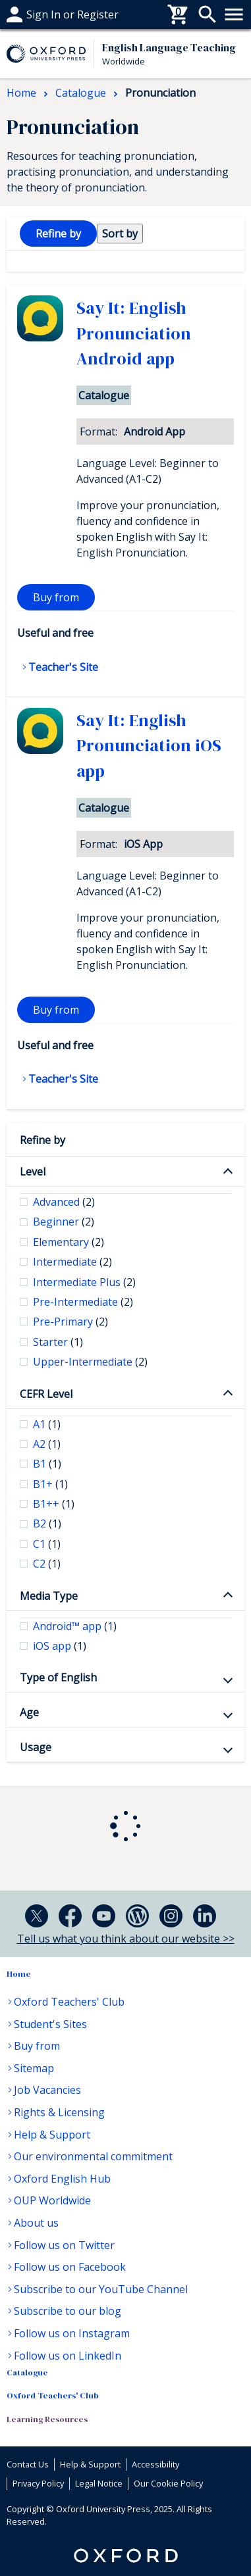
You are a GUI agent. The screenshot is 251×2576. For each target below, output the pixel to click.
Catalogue (27, 2372)
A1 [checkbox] (47, 1424)
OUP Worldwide (52, 2200)
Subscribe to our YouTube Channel (101, 2289)
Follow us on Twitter (64, 2245)
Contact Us (28, 2464)
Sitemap (34, 2068)
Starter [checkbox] (58, 1342)
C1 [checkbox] (47, 1544)
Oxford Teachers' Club (69, 2001)
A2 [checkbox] (47, 1444)
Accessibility (155, 2464)
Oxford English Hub (62, 2178)
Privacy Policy (38, 2483)
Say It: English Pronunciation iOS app (148, 745)
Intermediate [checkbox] (72, 1261)
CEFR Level (46, 1394)
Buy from (56, 597)
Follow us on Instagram (72, 2333)
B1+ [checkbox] (50, 1484)
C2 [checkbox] (47, 1563)
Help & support (44, 14)
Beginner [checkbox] (63, 1221)
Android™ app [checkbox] (75, 1626)
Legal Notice (99, 2483)
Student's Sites (50, 2024)
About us (36, 2223)
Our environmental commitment (93, 2156)
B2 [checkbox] (47, 1523)
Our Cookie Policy (168, 2483)
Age (29, 1712)
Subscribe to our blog (67, 2311)
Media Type (49, 1596)
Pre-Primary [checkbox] (70, 1321)
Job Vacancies (47, 2090)
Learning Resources (47, 2419)
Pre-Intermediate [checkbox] (83, 1302)
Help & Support (52, 2134)
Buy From (30, 14)
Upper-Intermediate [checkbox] (90, 1361)
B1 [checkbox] (47, 1463)
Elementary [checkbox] (68, 1242)
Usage (35, 1747)
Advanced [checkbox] (64, 1202)
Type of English (58, 1677)
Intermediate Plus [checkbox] (84, 1282)
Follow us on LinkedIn (67, 2355)
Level (32, 1171)
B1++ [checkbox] (53, 1504)
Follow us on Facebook (70, 2267)
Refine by (42, 1140)
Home (19, 1973)
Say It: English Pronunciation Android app (133, 333)
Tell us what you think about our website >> (126, 1938)
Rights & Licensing (59, 2112)
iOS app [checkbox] (59, 1646)
